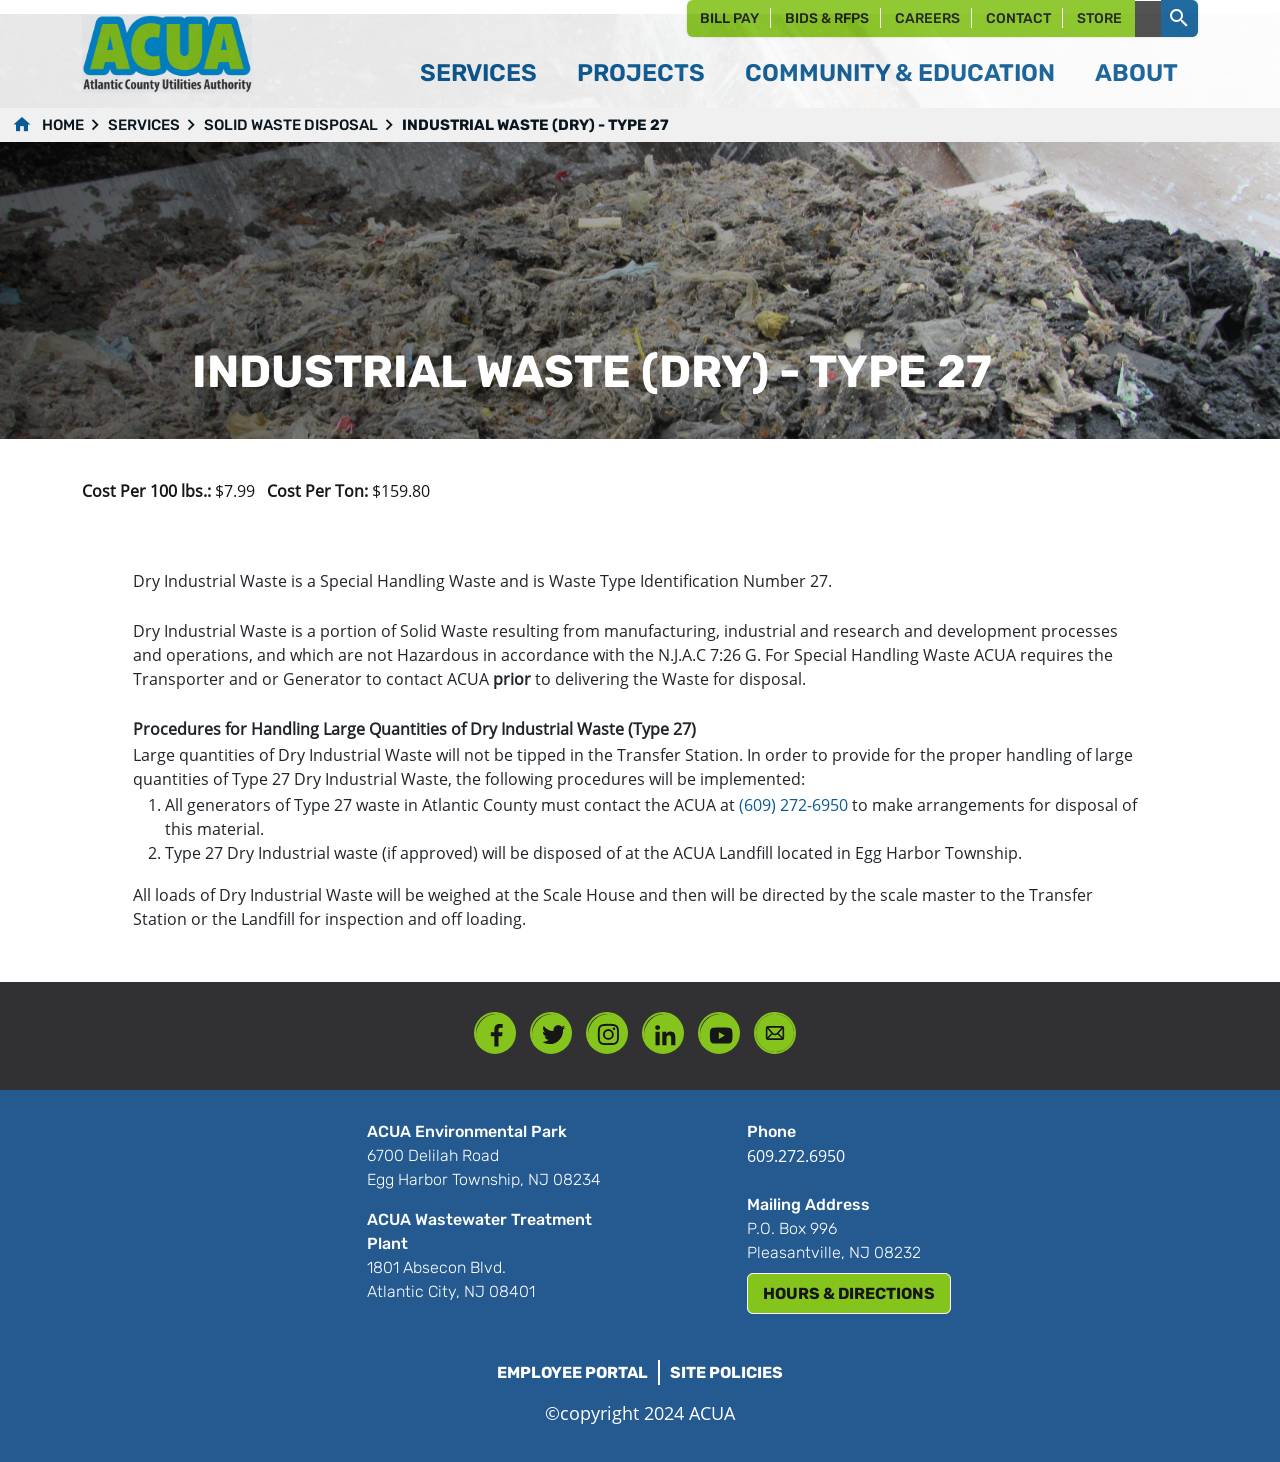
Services (144, 125)
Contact (1018, 18)
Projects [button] (641, 73)
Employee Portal (572, 1372)
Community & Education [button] (900, 73)
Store (1099, 18)
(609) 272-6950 (793, 805)
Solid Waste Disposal (291, 125)
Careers (927, 18)
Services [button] (478, 73)
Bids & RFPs (827, 18)
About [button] (1136, 73)
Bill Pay (729, 18)
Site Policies (726, 1372)
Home (63, 125)
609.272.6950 (796, 1156)
